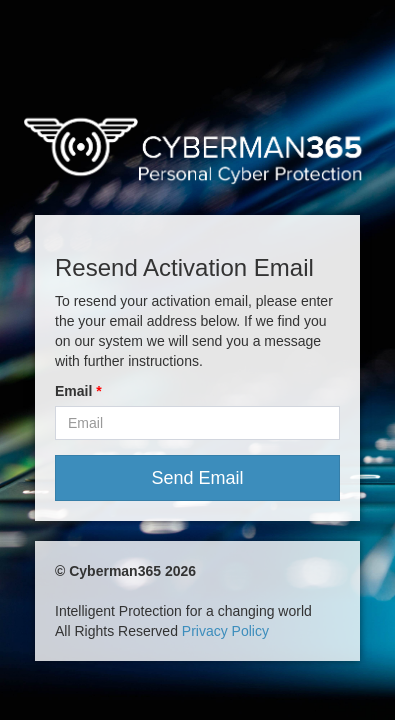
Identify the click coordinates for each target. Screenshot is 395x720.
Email (73, 391)
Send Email (197, 478)
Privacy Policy (225, 631)
